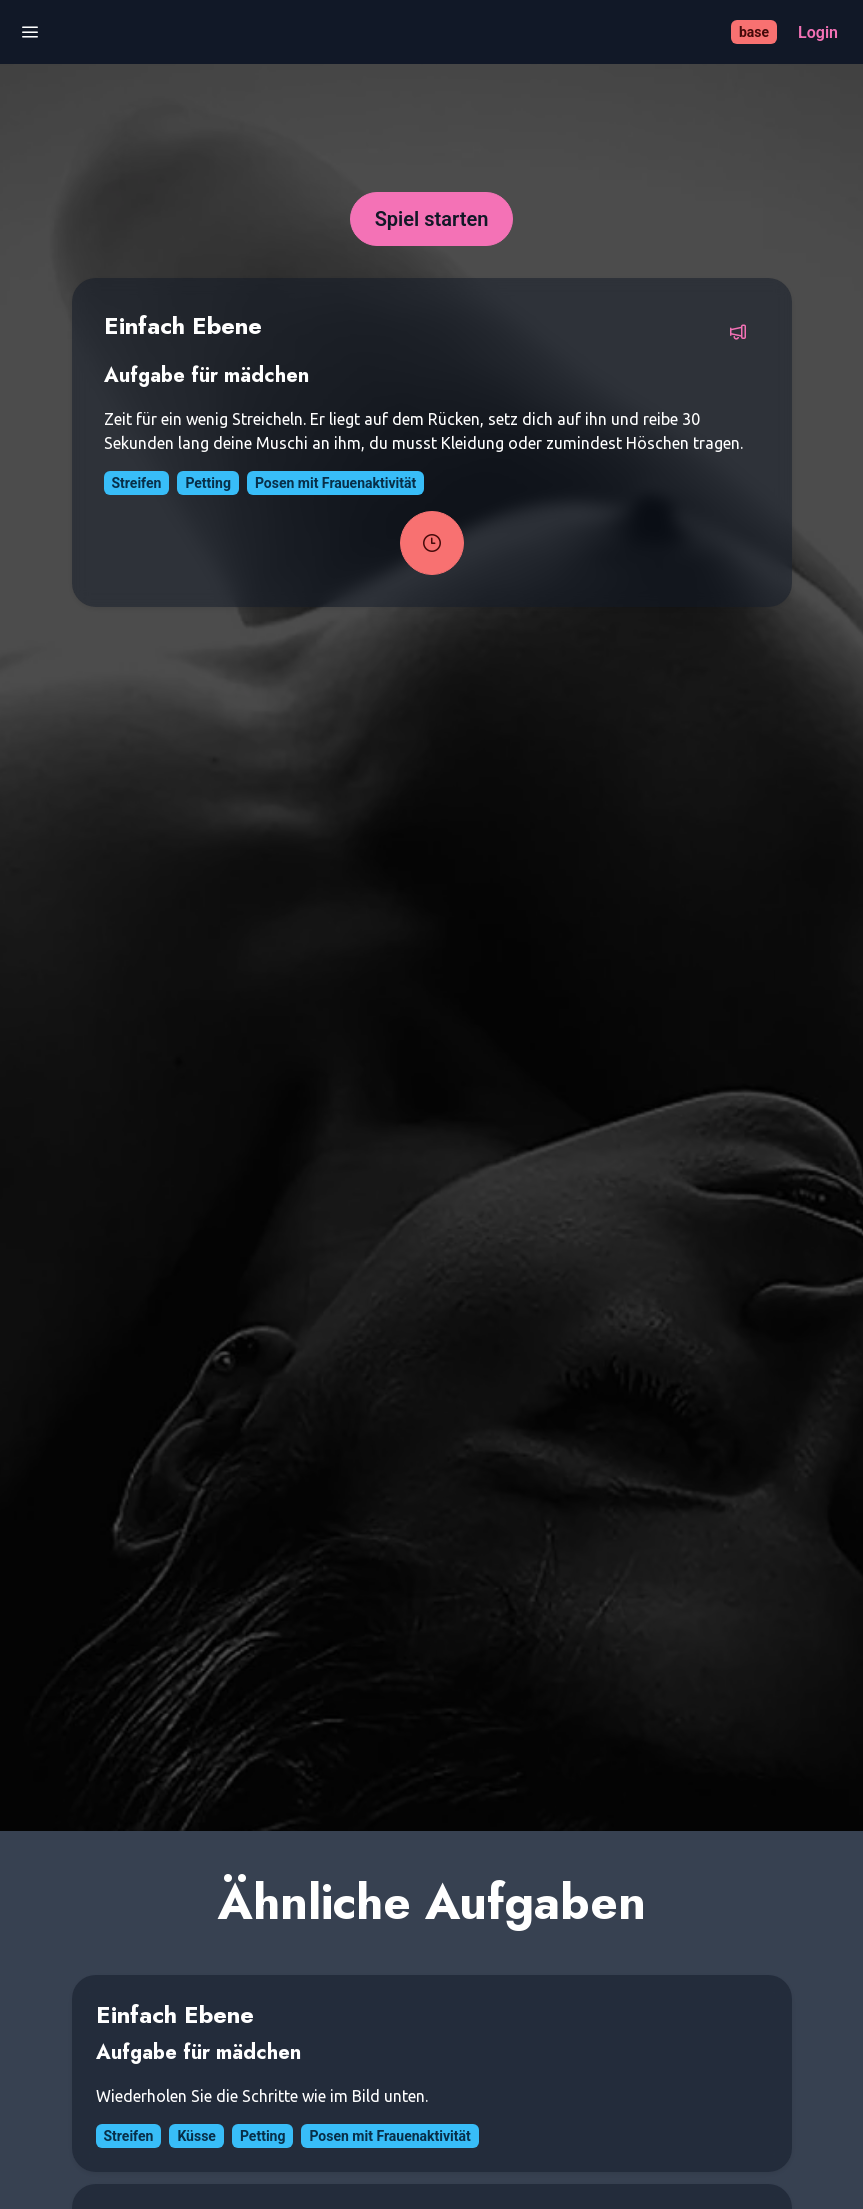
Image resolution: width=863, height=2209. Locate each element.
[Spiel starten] (432, 219)
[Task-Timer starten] (432, 543)
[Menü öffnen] (30, 32)
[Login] (818, 32)
